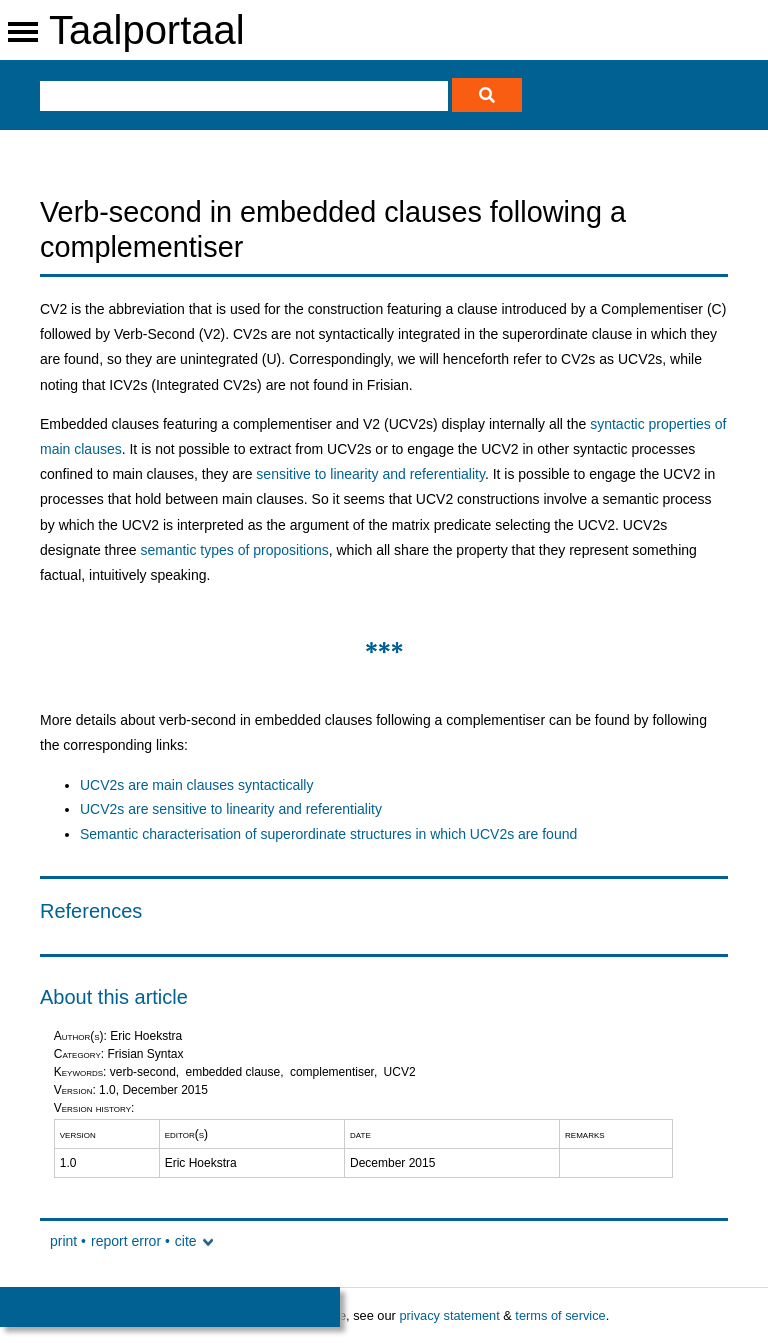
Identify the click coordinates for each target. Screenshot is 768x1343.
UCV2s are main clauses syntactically (196, 785)
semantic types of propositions (234, 550)
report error (126, 1241)
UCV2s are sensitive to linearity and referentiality (231, 809)
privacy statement (449, 1315)
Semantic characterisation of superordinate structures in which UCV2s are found (328, 834)
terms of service (560, 1315)
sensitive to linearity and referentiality (370, 474)
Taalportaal (147, 30)
